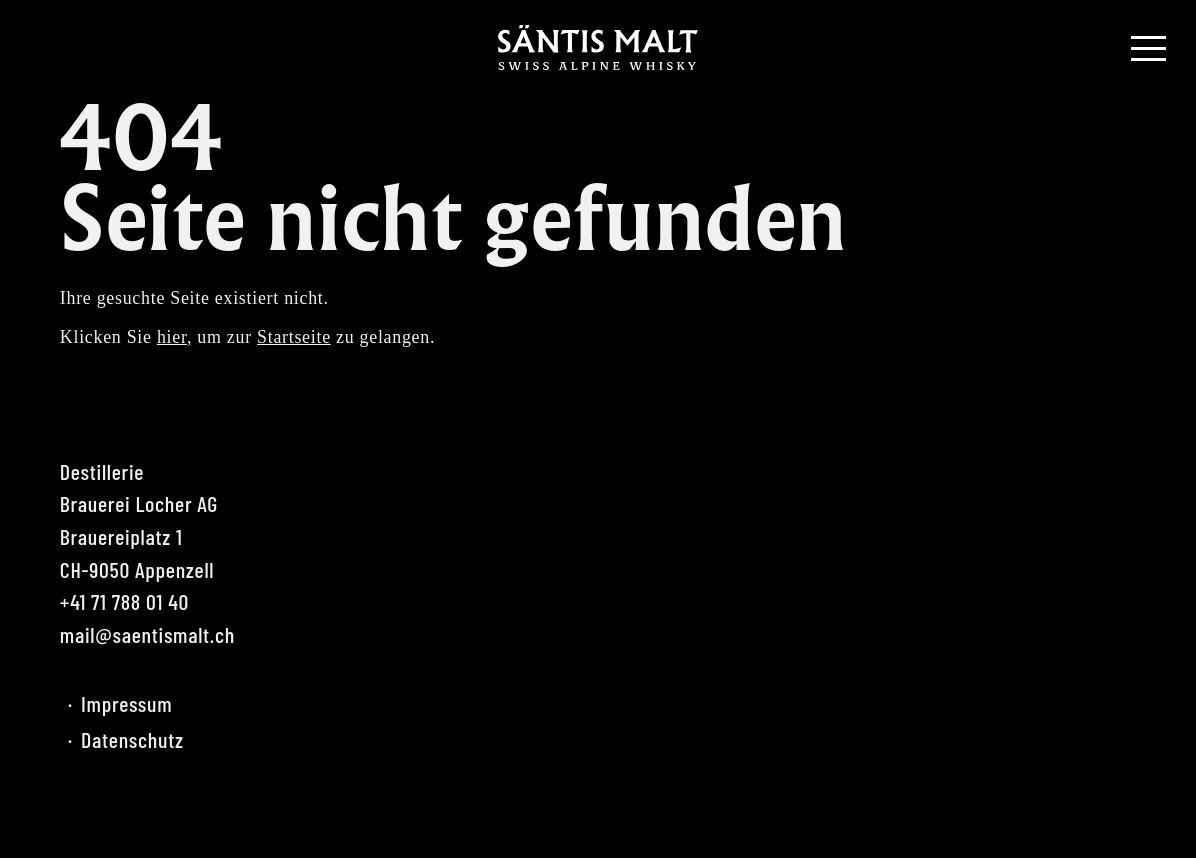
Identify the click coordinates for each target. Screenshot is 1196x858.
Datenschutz (126, 739)
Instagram (125, 813)
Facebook (75, 813)
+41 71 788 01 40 (124, 601)
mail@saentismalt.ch (147, 634)
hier (172, 337)
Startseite (294, 337)
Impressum (120, 703)
